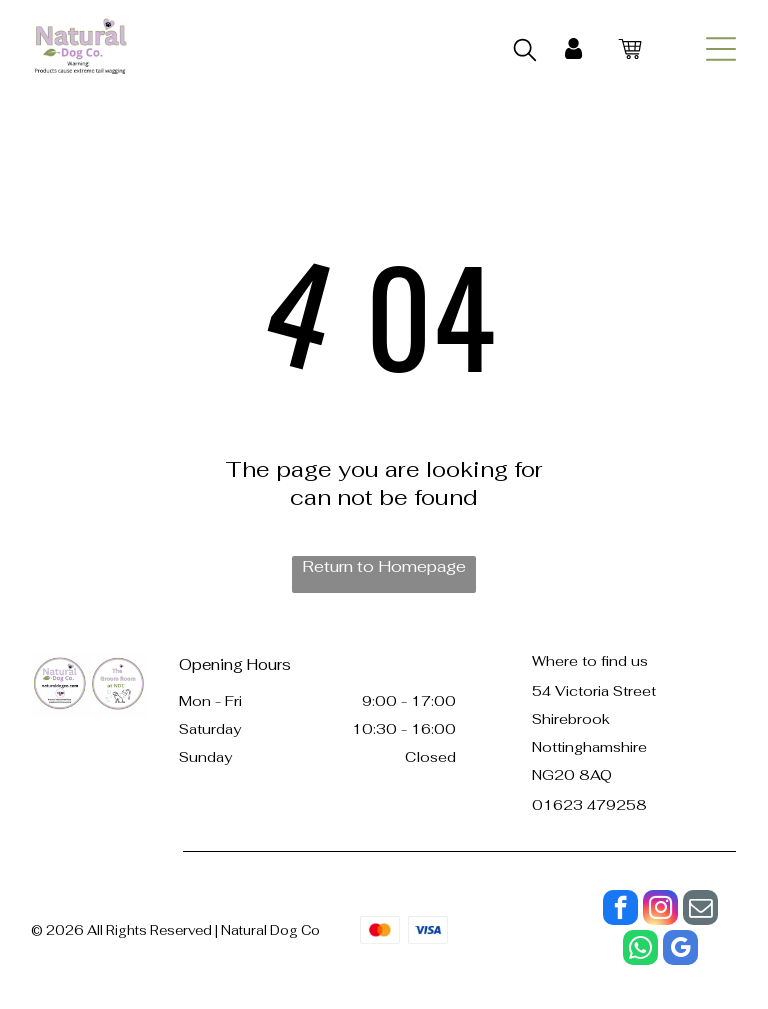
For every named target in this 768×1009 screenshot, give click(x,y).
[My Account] (573, 49)
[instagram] (660, 910)
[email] (700, 910)
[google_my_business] (680, 950)
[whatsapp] (640, 950)
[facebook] (620, 910)
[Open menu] (721, 49)
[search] (525, 52)
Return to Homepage (384, 566)
